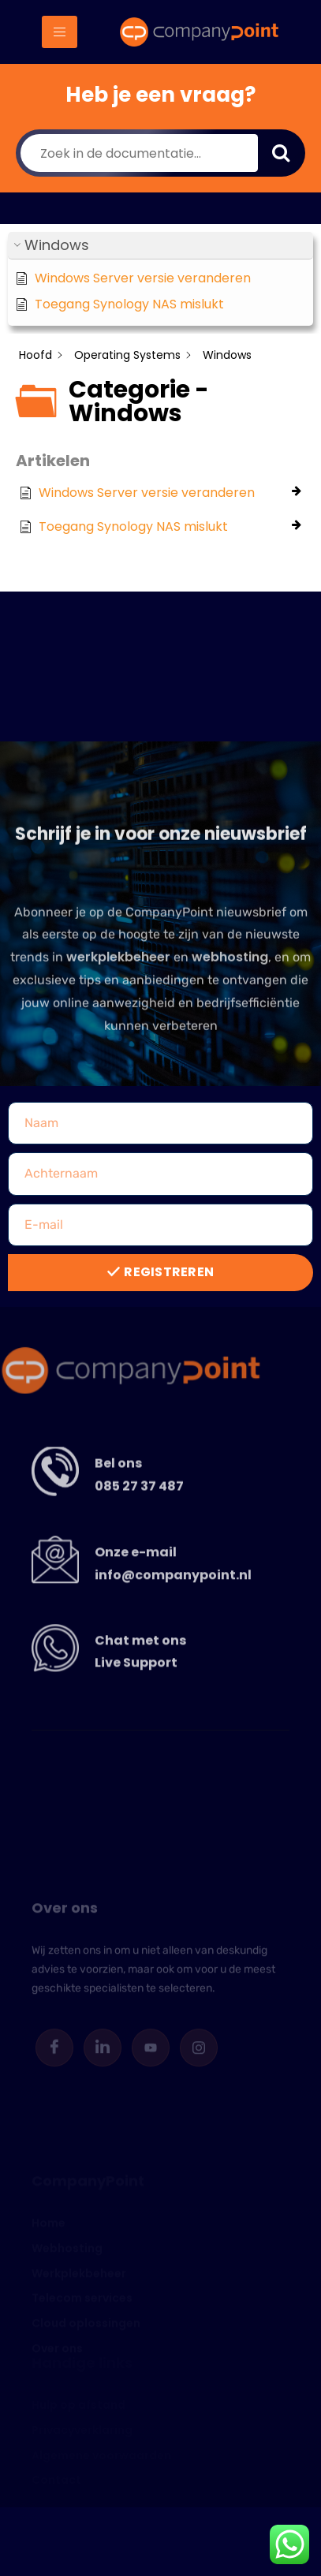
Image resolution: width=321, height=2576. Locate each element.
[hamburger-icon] (59, 32)
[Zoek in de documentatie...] (139, 153)
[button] (160, 245)
